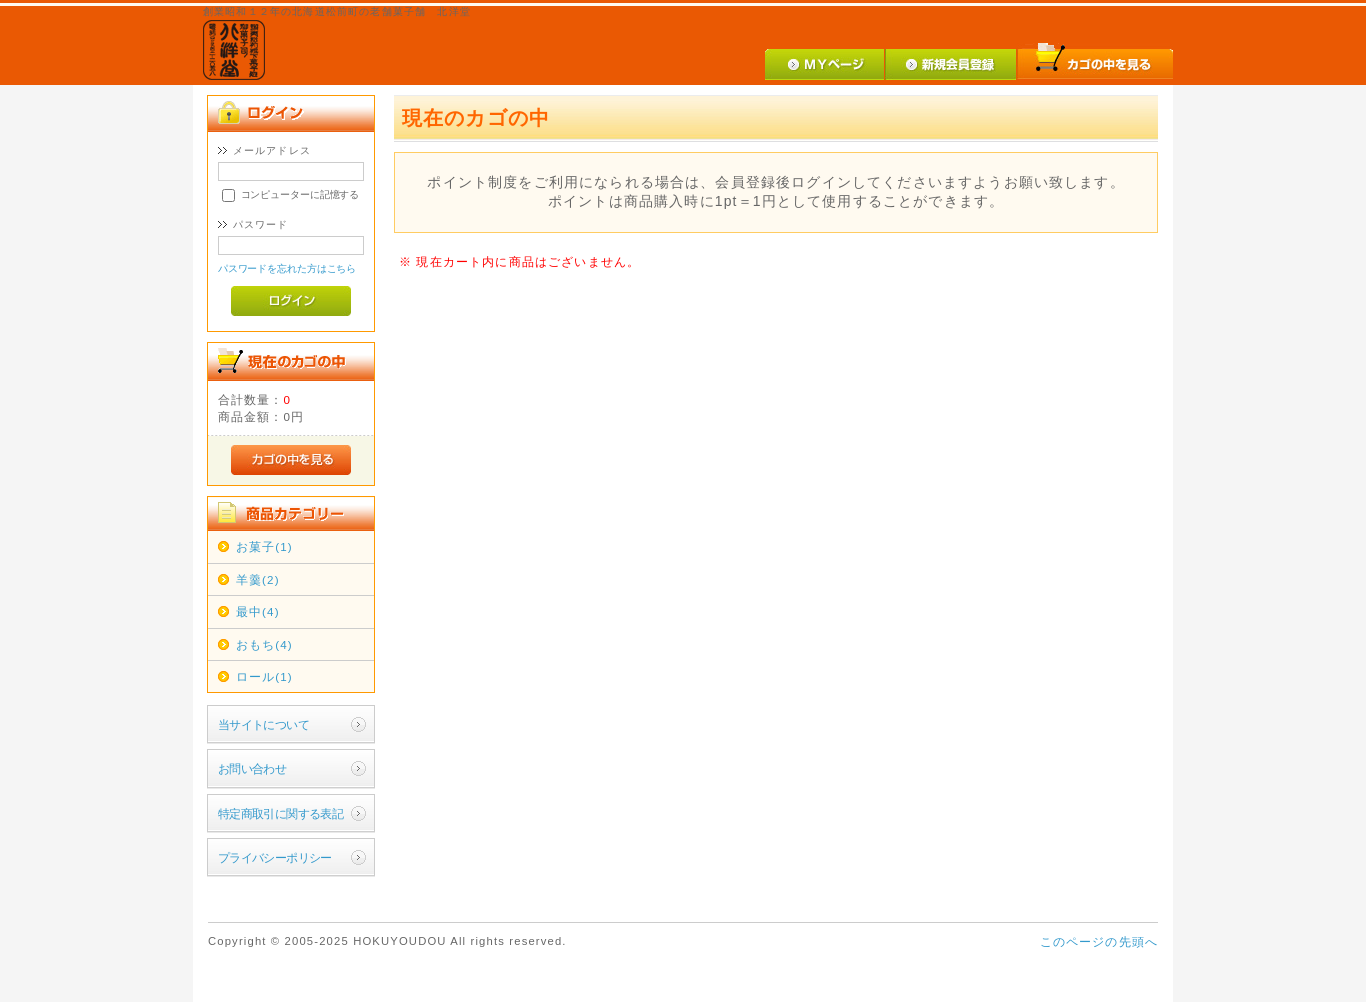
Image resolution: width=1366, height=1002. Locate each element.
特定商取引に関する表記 (281, 813)
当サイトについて (263, 724)
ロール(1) (264, 676)
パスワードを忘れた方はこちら (287, 268)
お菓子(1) (264, 546)
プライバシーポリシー (275, 857)
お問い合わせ (252, 768)
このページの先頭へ (1099, 941)
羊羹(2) (258, 579)
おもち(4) (264, 644)
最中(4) (258, 611)
